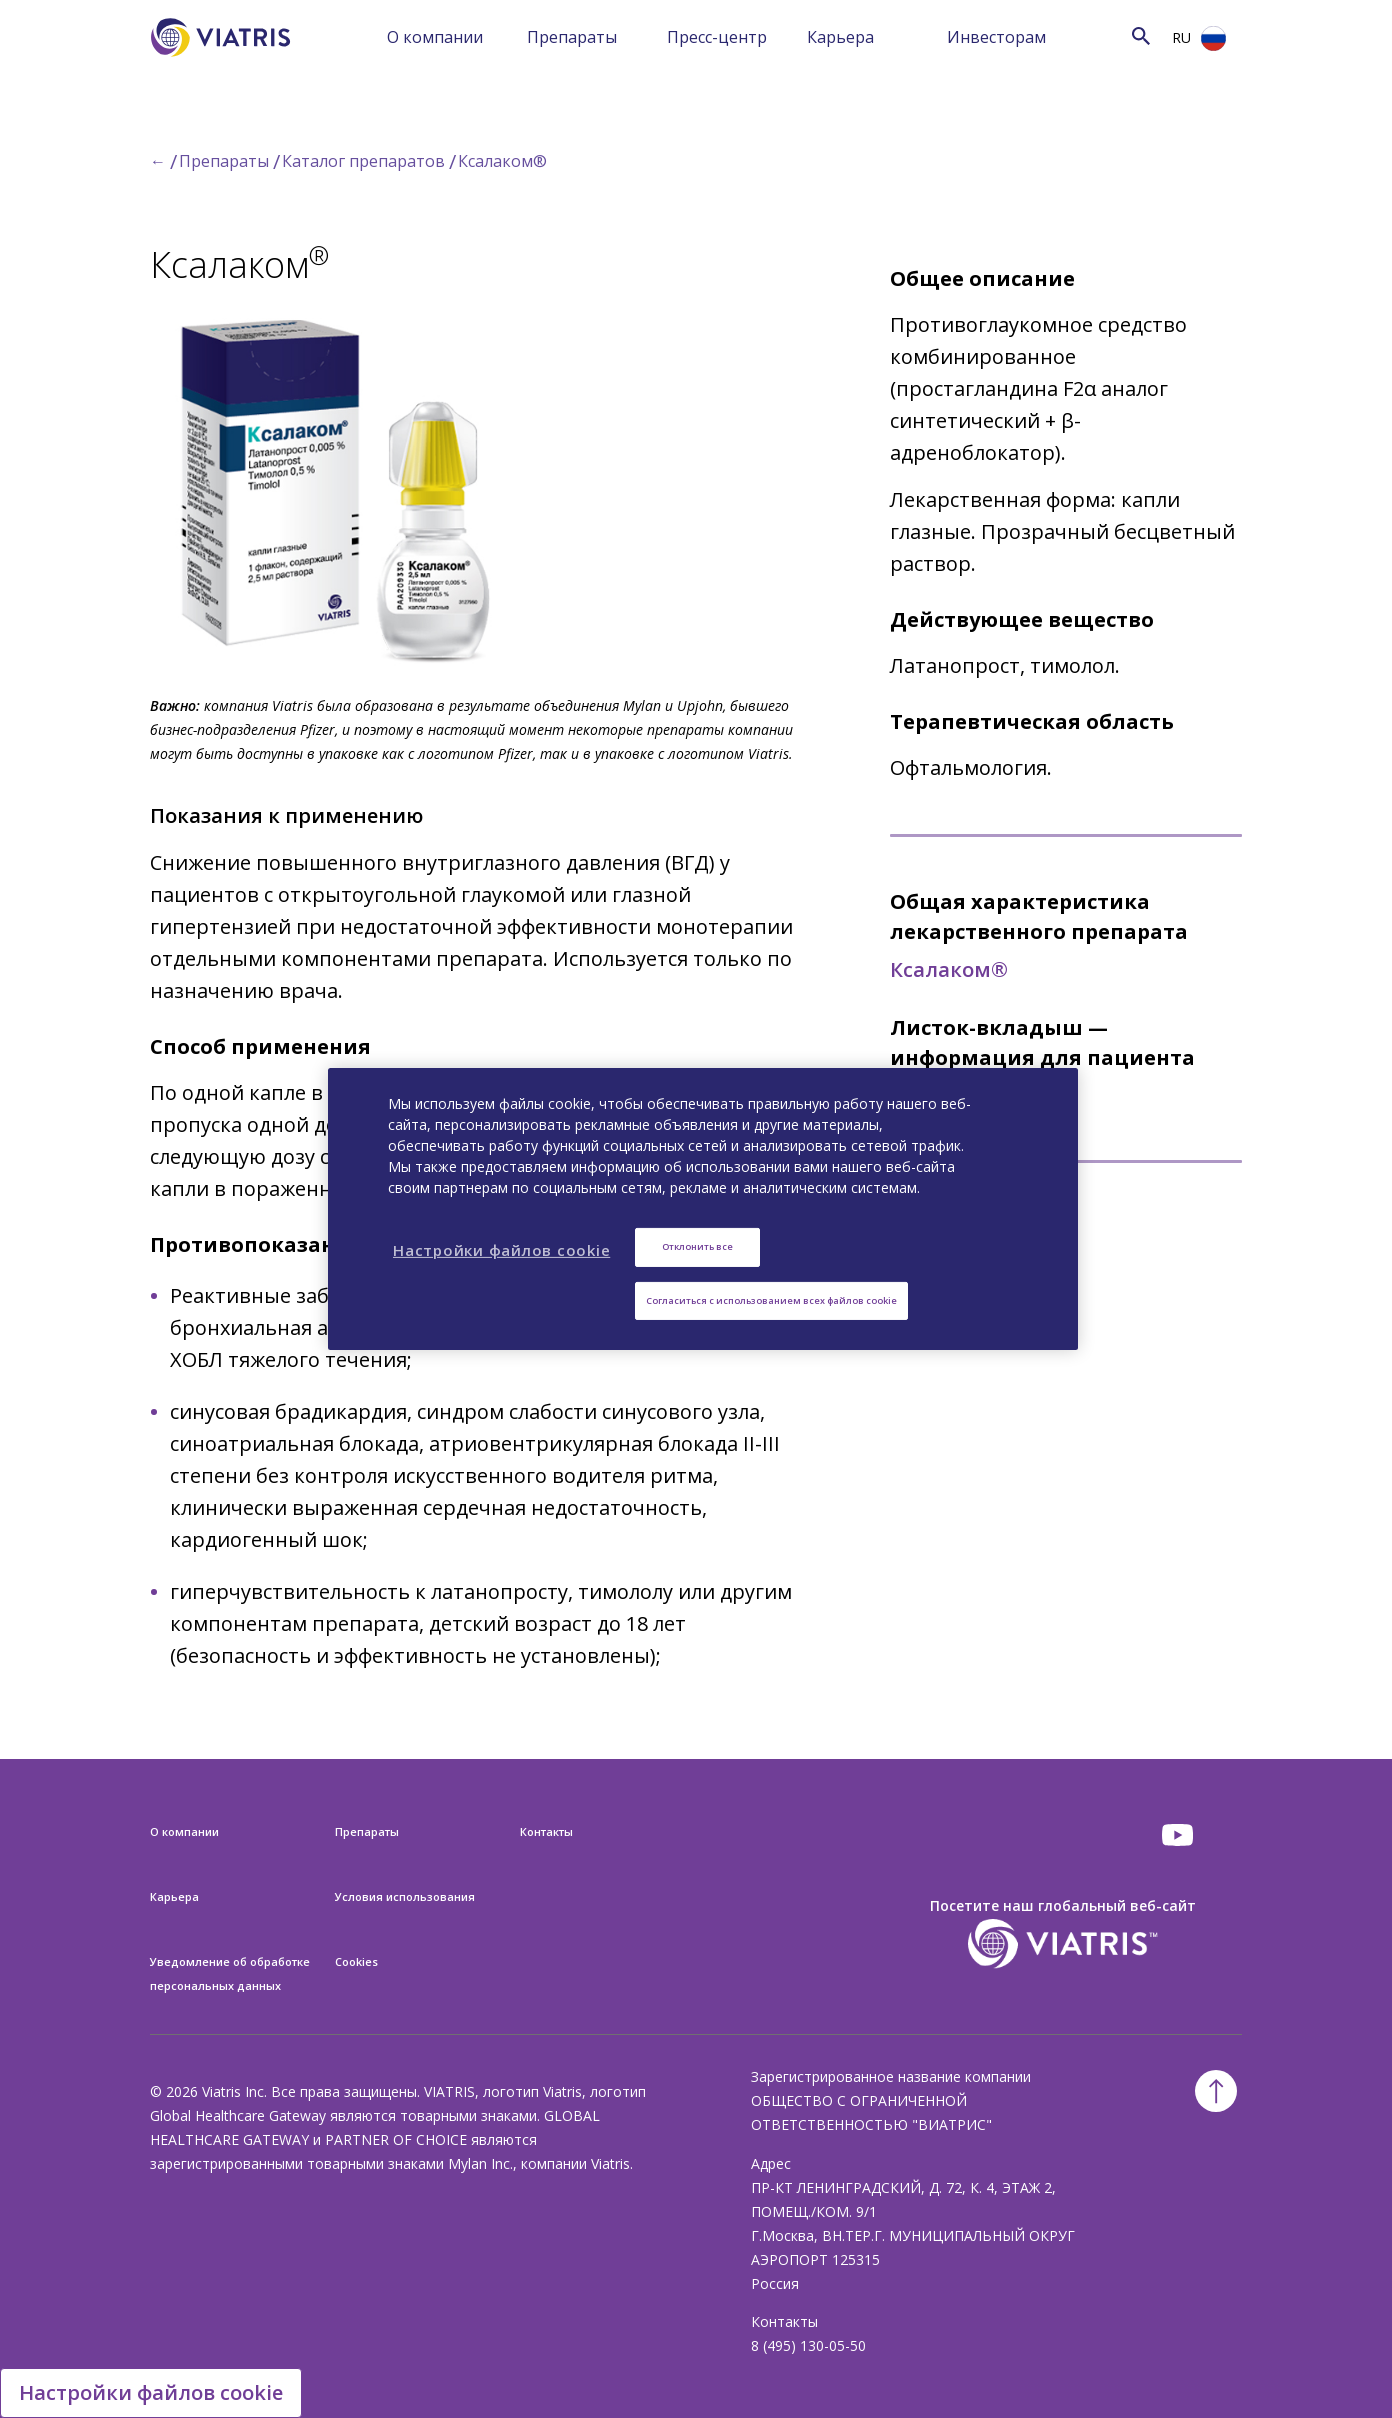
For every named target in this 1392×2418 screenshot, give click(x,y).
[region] (703, 1209)
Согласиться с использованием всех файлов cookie (771, 1300)
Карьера (840, 37)
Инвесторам (996, 37)
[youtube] (1179, 1835)
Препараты (572, 37)
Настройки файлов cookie (151, 2392)
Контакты (546, 1831)
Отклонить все (697, 1246)
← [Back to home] (158, 161)
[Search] (1115, 35)
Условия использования (405, 1896)
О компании (435, 37)
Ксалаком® (502, 161)
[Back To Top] (1216, 2091)
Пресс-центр (717, 37)
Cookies (356, 1961)
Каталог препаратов (363, 161)
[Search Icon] (1141, 35)
